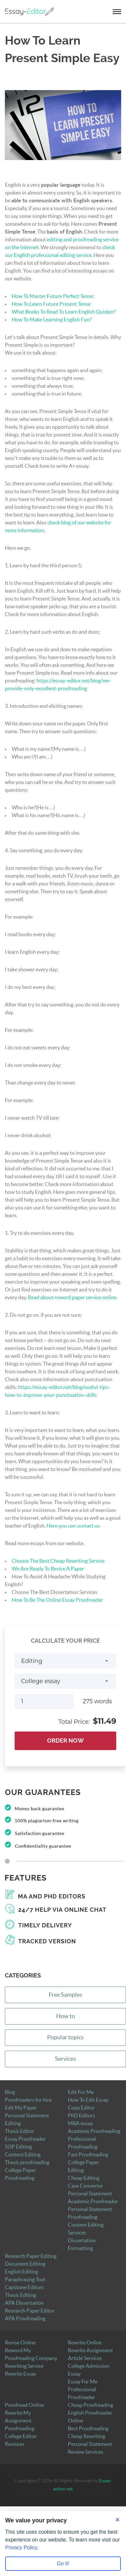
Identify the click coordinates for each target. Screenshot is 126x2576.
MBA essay (80, 2123)
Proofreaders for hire (28, 2100)
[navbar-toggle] (117, 11)
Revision (14, 2444)
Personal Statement (90, 2193)
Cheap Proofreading (90, 2405)
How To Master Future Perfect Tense (52, 296)
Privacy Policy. (22, 2547)
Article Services (85, 2358)
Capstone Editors (24, 2287)
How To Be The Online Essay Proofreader (57, 1600)
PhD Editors (81, 2115)
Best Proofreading (88, 2428)
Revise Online (20, 2342)
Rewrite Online (85, 2342)
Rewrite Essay (20, 2374)
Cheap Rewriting (86, 2436)
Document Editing (25, 2264)
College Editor (21, 2436)
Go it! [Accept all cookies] (63, 2563)
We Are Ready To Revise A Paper (48, 1568)
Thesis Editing (20, 2295)
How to (65, 2016)
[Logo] (29, 11)
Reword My (18, 2350)
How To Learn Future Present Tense (51, 304)
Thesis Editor (19, 2131)
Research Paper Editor (30, 2310)
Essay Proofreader (25, 2139)
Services (65, 2059)
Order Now (65, 1741)
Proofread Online (24, 2405)
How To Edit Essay (88, 2100)
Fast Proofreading (88, 2154)
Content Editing (23, 2154)
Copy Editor (81, 2108)
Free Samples (65, 1995)
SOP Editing (18, 2147)
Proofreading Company (31, 2358)
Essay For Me (82, 2381)
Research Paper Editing (31, 2256)
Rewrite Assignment (90, 2350)
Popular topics (65, 2037)
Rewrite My (18, 2413)
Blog (10, 2092)
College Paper (83, 2162)
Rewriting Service (24, 2366)
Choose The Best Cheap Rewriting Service (58, 1561)
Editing (76, 2170)
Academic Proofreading (94, 2131)
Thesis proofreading (27, 2162)
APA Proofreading (25, 2318)
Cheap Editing (83, 2178)
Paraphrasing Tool (25, 2279)
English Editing (21, 2271)
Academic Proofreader (93, 2201)
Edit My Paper (21, 2108)
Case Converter (85, 2186)
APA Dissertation (24, 2303)
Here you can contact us (73, 1526)
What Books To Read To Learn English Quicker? (64, 312)
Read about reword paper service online (72, 1297)
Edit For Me (81, 2092)
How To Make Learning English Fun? (52, 319)
